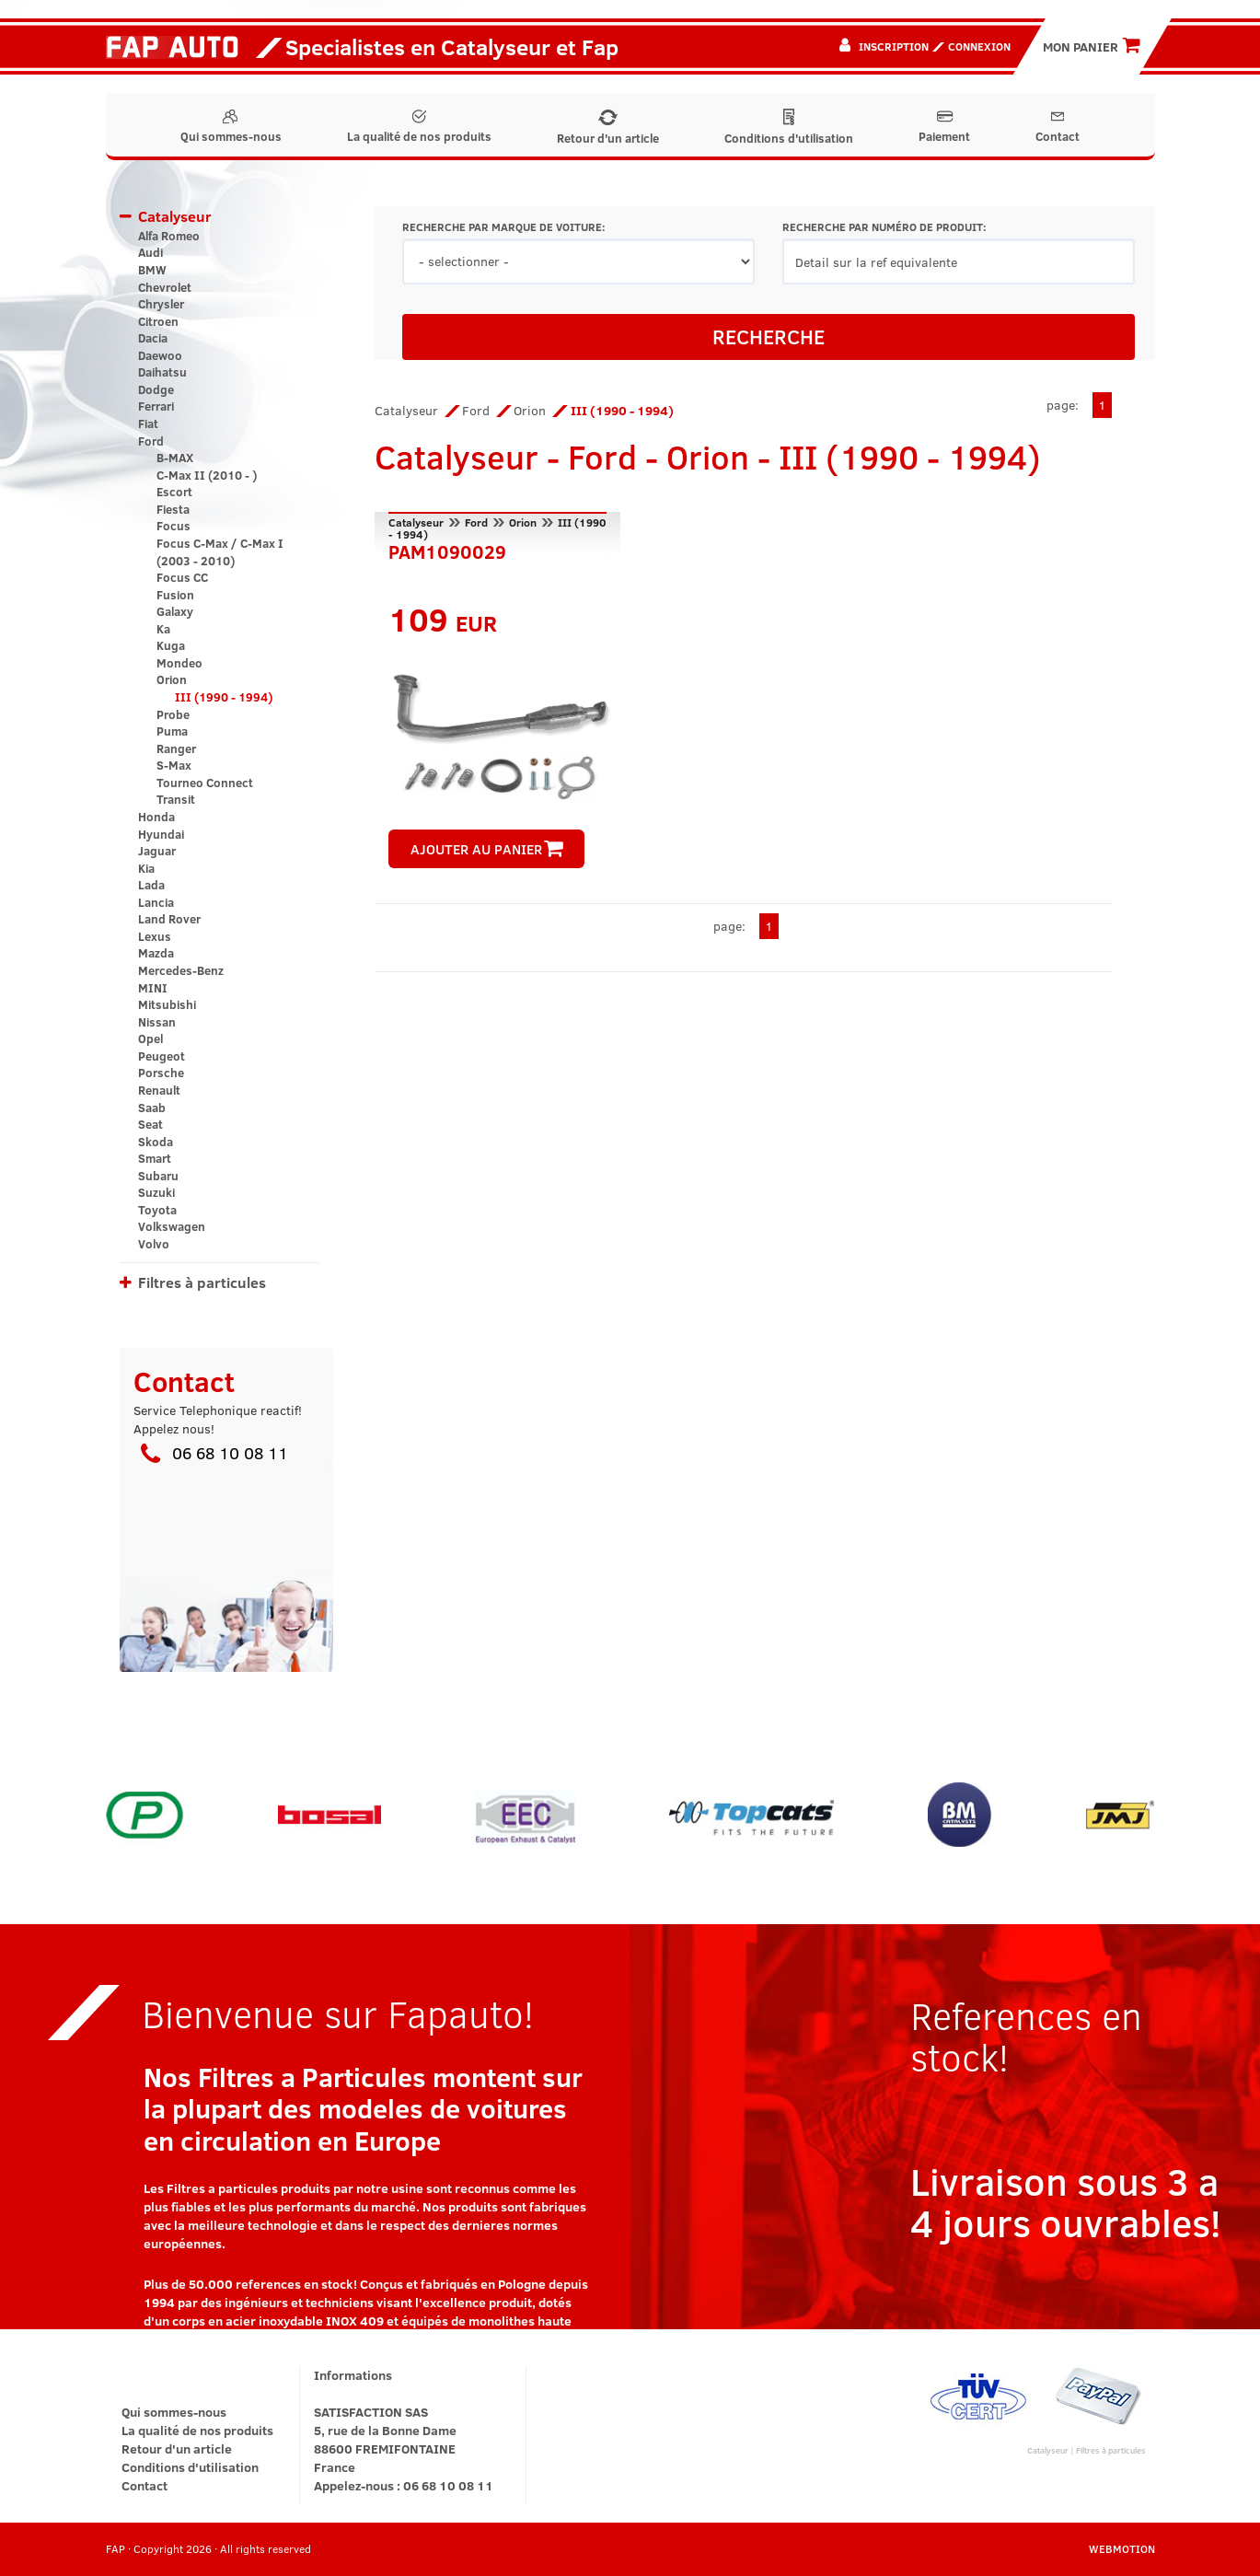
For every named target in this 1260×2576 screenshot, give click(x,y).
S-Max (173, 765)
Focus (173, 525)
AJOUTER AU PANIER (486, 849)
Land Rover (169, 919)
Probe (173, 714)
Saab (152, 1107)
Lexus (154, 936)
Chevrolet (164, 287)
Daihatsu (162, 372)
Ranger (176, 748)
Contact (1057, 127)
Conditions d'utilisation (788, 127)
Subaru (158, 1175)
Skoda (155, 1141)
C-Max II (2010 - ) (206, 475)
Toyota (157, 1209)
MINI (153, 988)
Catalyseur (175, 216)
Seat (150, 1124)
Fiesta (173, 509)
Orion (171, 679)
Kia (146, 868)
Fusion (175, 594)
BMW (152, 269)
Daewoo (160, 355)
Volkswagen (171, 1226)
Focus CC (182, 577)
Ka (163, 629)
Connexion (979, 46)
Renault (159, 1090)
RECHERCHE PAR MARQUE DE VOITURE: (503, 227)
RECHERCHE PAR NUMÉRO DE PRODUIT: (884, 227)
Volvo (153, 1244)
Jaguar (157, 850)
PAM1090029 (447, 550)
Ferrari (156, 406)
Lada (151, 884)
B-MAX (174, 457)
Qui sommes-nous (231, 127)
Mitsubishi (167, 1004)
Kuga (170, 645)
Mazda (156, 953)
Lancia (156, 902)
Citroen (158, 321)
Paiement (944, 127)
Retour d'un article (608, 128)
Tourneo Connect (204, 782)
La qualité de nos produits (419, 127)
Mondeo (179, 663)
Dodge (156, 389)
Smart (154, 1158)
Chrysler (161, 304)
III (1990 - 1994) (223, 697)
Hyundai (161, 834)
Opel (150, 1038)
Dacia (153, 338)
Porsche (161, 1072)
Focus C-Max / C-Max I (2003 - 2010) (219, 552)
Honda (156, 816)
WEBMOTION (1122, 2548)
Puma (172, 731)
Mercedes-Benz (181, 970)
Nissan (157, 1022)
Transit (175, 799)
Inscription (894, 46)
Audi (150, 252)
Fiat (148, 423)
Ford (151, 441)
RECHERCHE (768, 336)
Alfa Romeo (169, 235)
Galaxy (174, 611)
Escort (174, 491)
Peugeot (161, 1056)
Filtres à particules (202, 1282)
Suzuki (156, 1192)
